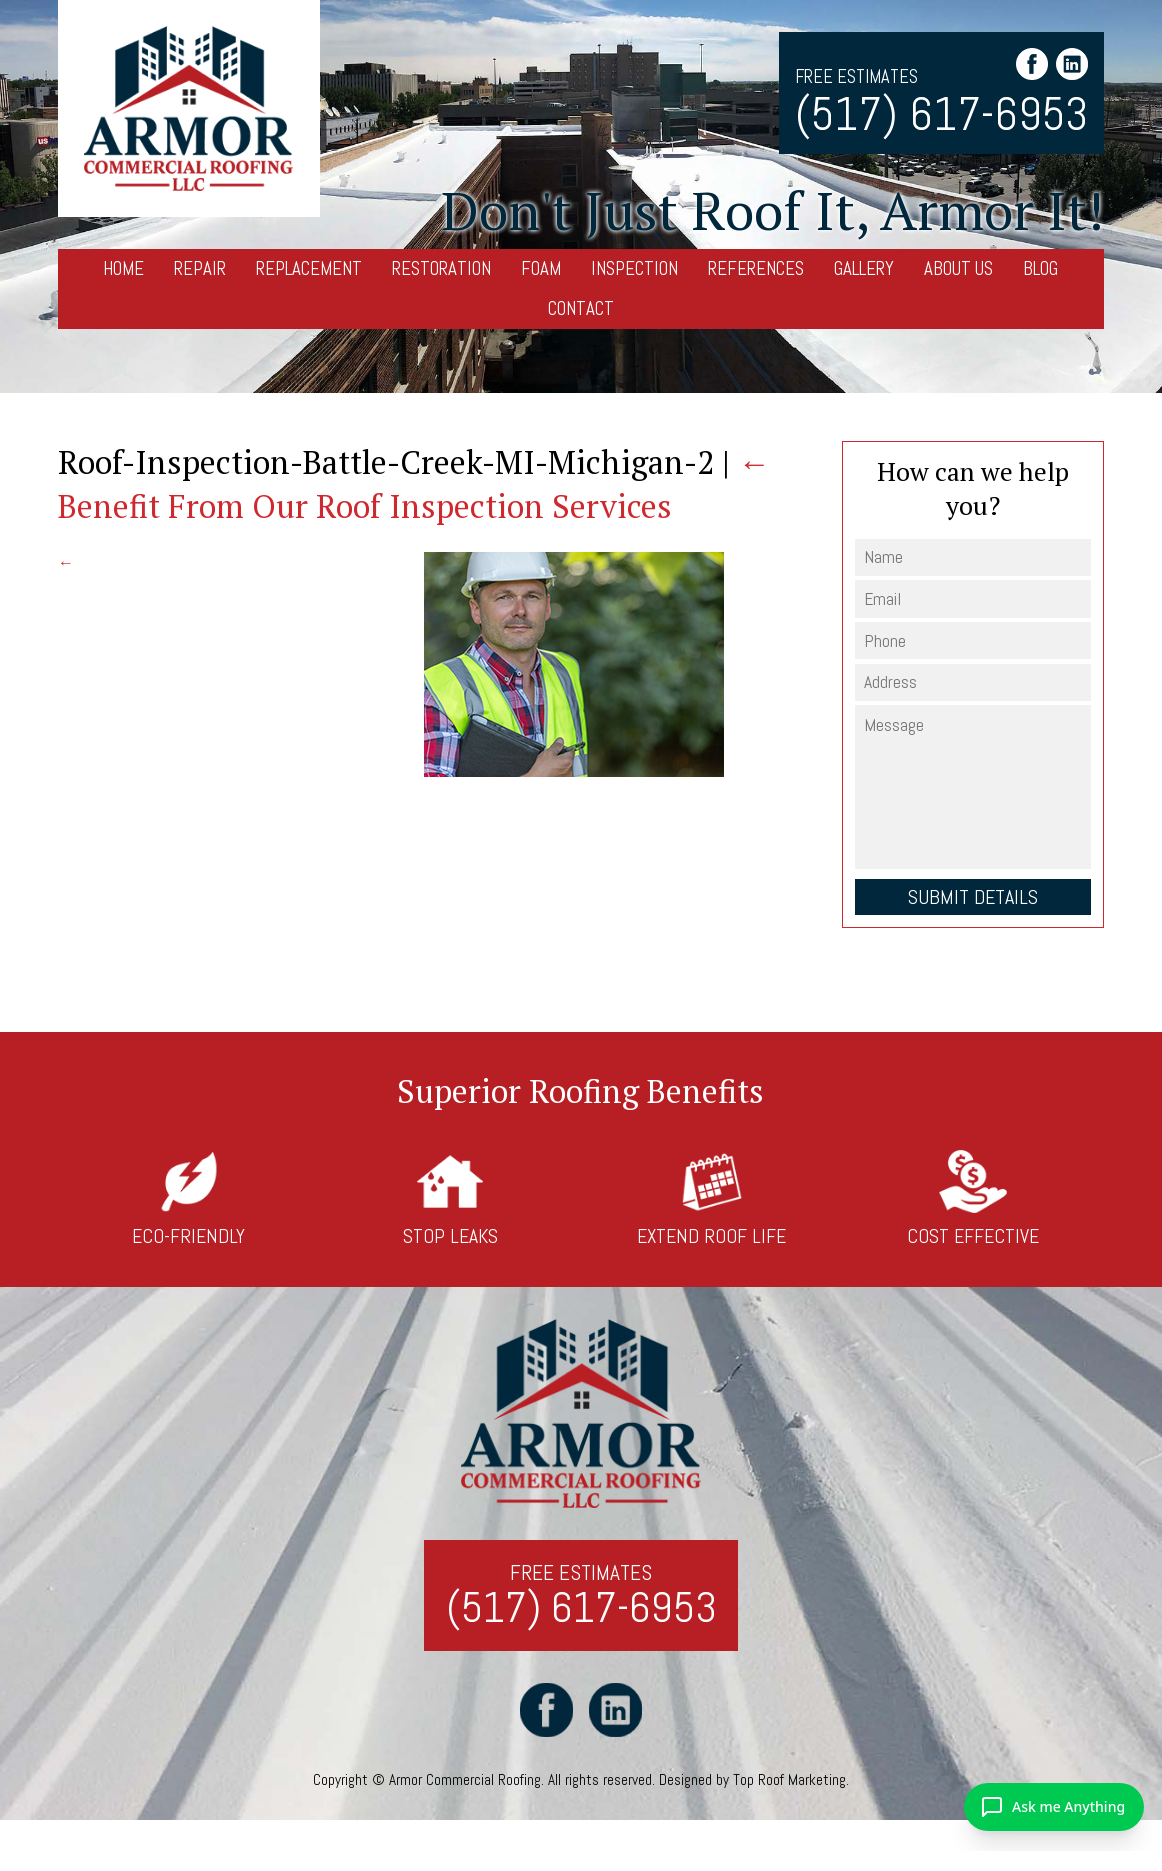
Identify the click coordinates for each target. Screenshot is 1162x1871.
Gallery (864, 268)
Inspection (634, 268)
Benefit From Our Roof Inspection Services (414, 483)
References (756, 268)
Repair (200, 268)
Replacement (309, 268)
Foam (541, 268)
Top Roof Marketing (789, 1779)
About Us (958, 268)
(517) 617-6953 (941, 115)
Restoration (441, 268)
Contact (581, 308)
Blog (1040, 268)
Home (123, 268)
